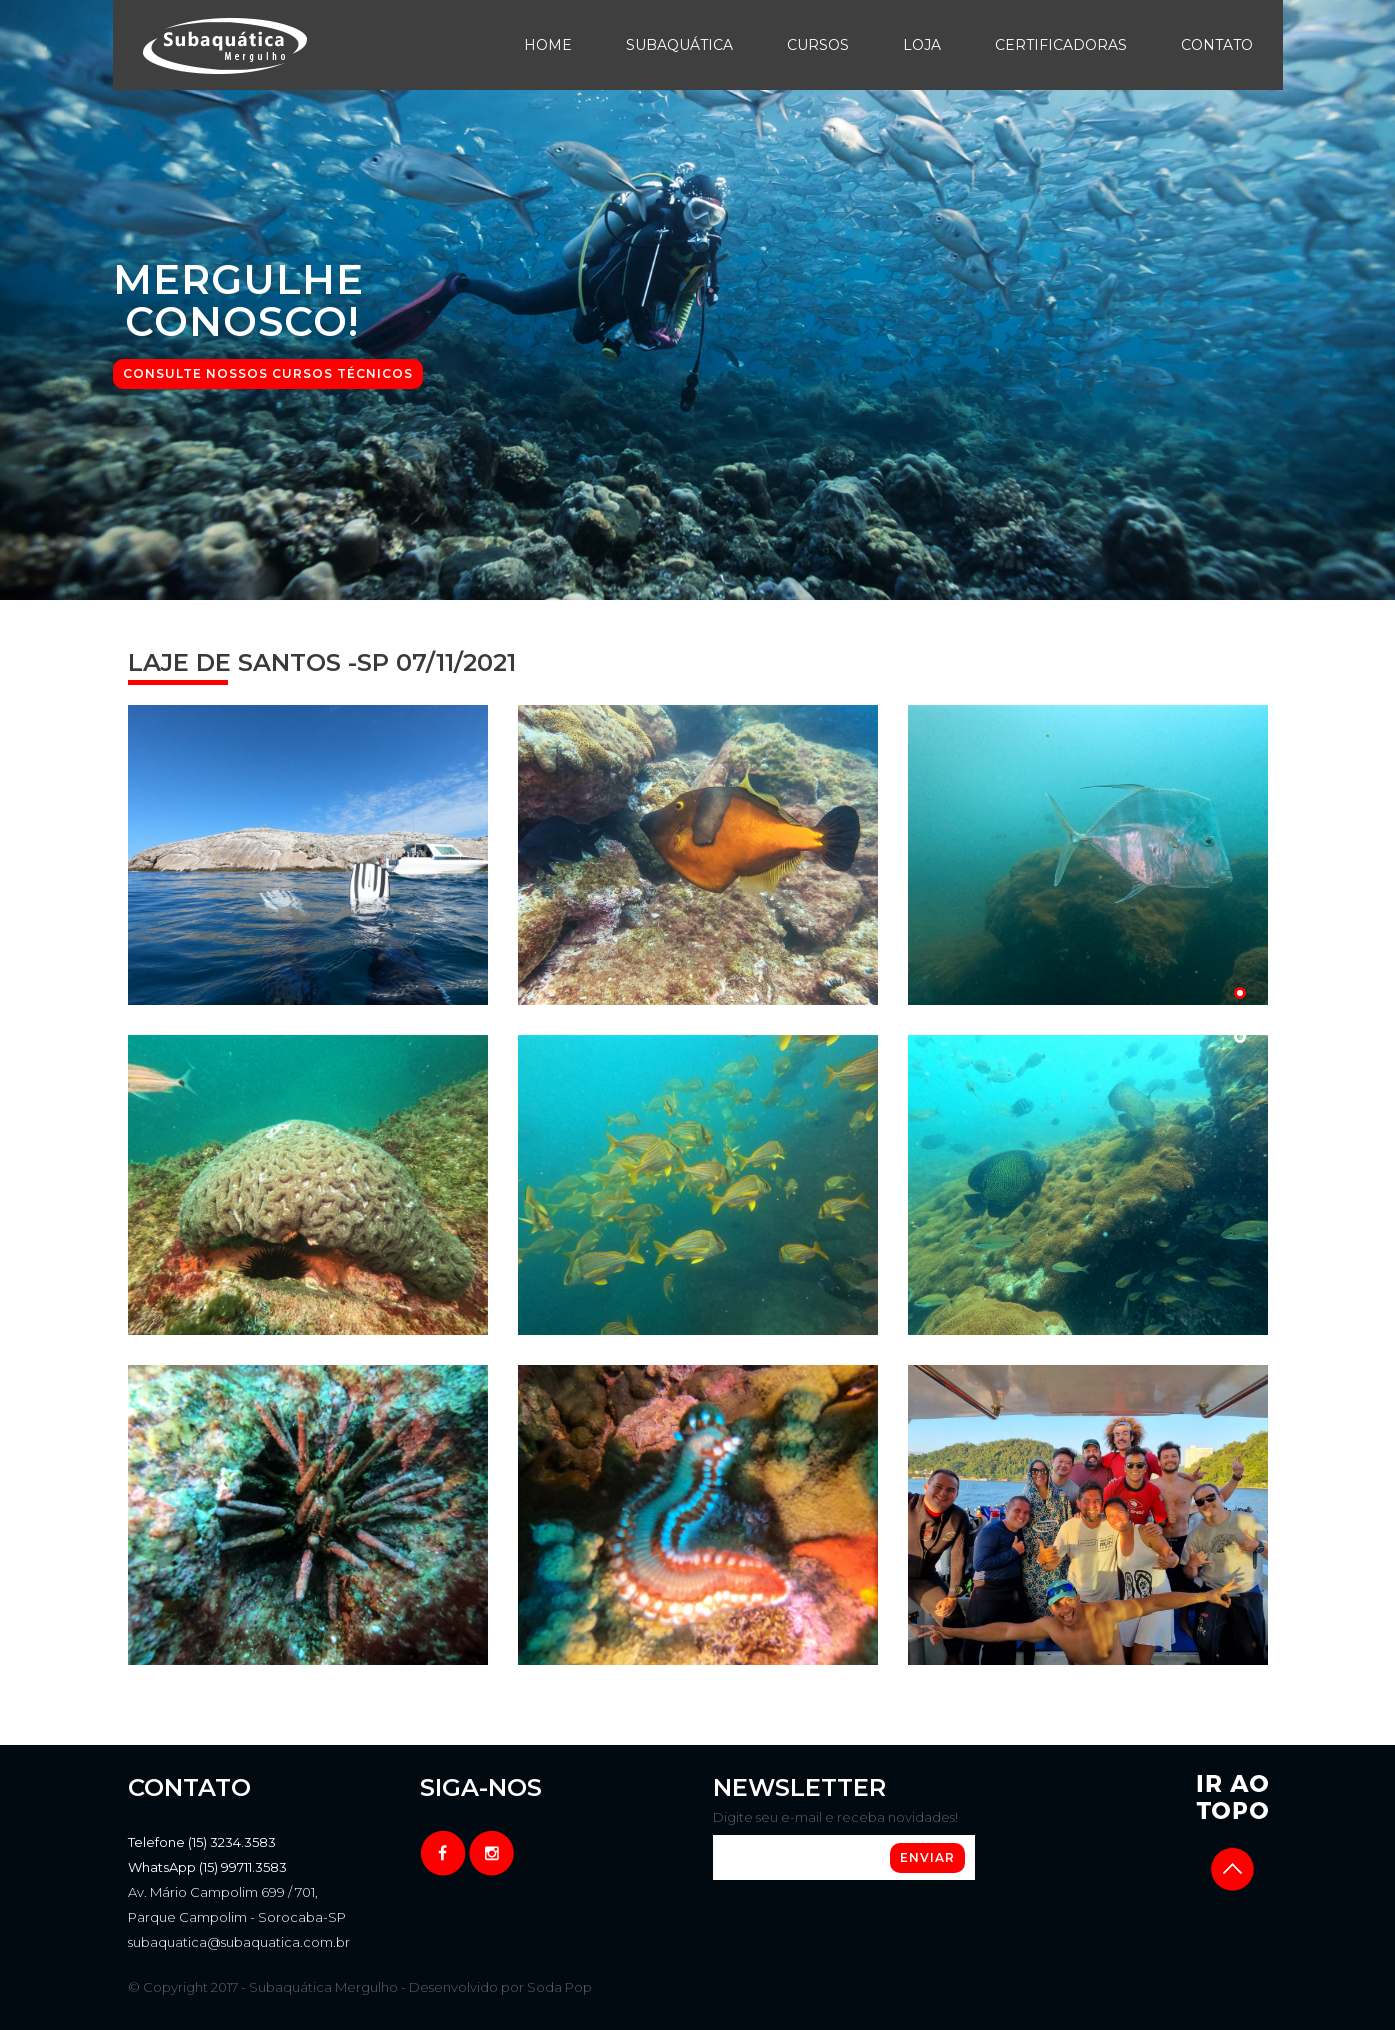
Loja (922, 45)
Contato (1217, 45)
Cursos (818, 45)
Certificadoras (1061, 45)
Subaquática (679, 45)
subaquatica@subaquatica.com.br (239, 1942)
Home (548, 45)
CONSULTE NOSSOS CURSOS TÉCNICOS (268, 373)
